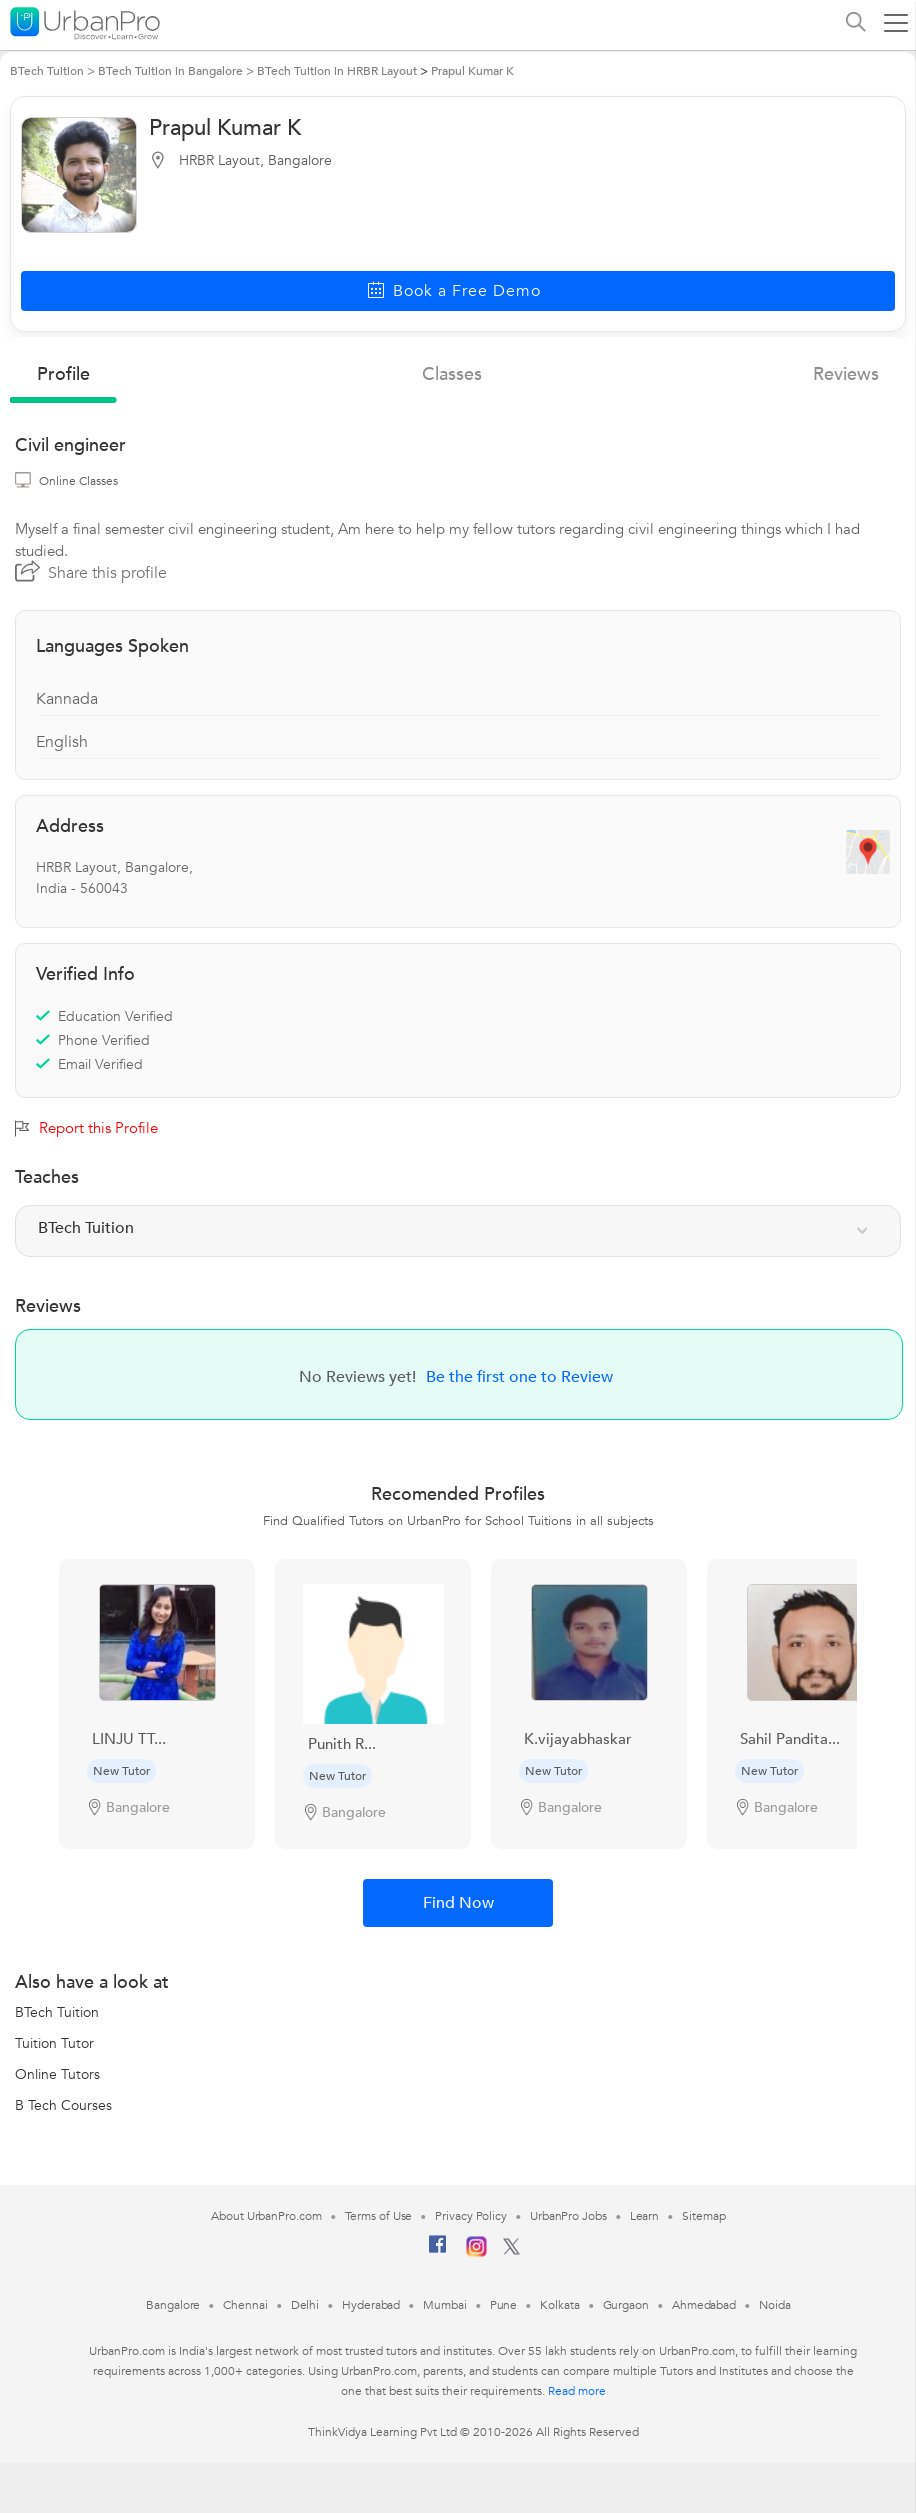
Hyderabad (371, 2305)
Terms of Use (379, 2216)
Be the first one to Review (519, 1377)
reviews (846, 374)
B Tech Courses (63, 2105)
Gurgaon (626, 2305)
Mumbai (444, 2305)
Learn (645, 2216)
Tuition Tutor (54, 2043)
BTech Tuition (57, 2012)
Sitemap (703, 2216)
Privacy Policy (471, 2216)
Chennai (245, 2305)
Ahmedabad (704, 2305)
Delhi (305, 2305)
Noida (775, 2305)
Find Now (458, 1903)
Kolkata (559, 2305)
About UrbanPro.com (266, 2216)
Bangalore (173, 2305)
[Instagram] (476, 2253)
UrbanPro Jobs (568, 2216)
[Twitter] (511, 2251)
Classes (452, 374)
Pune (504, 2305)
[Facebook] (438, 2252)
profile (63, 374)
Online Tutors (57, 2074)
